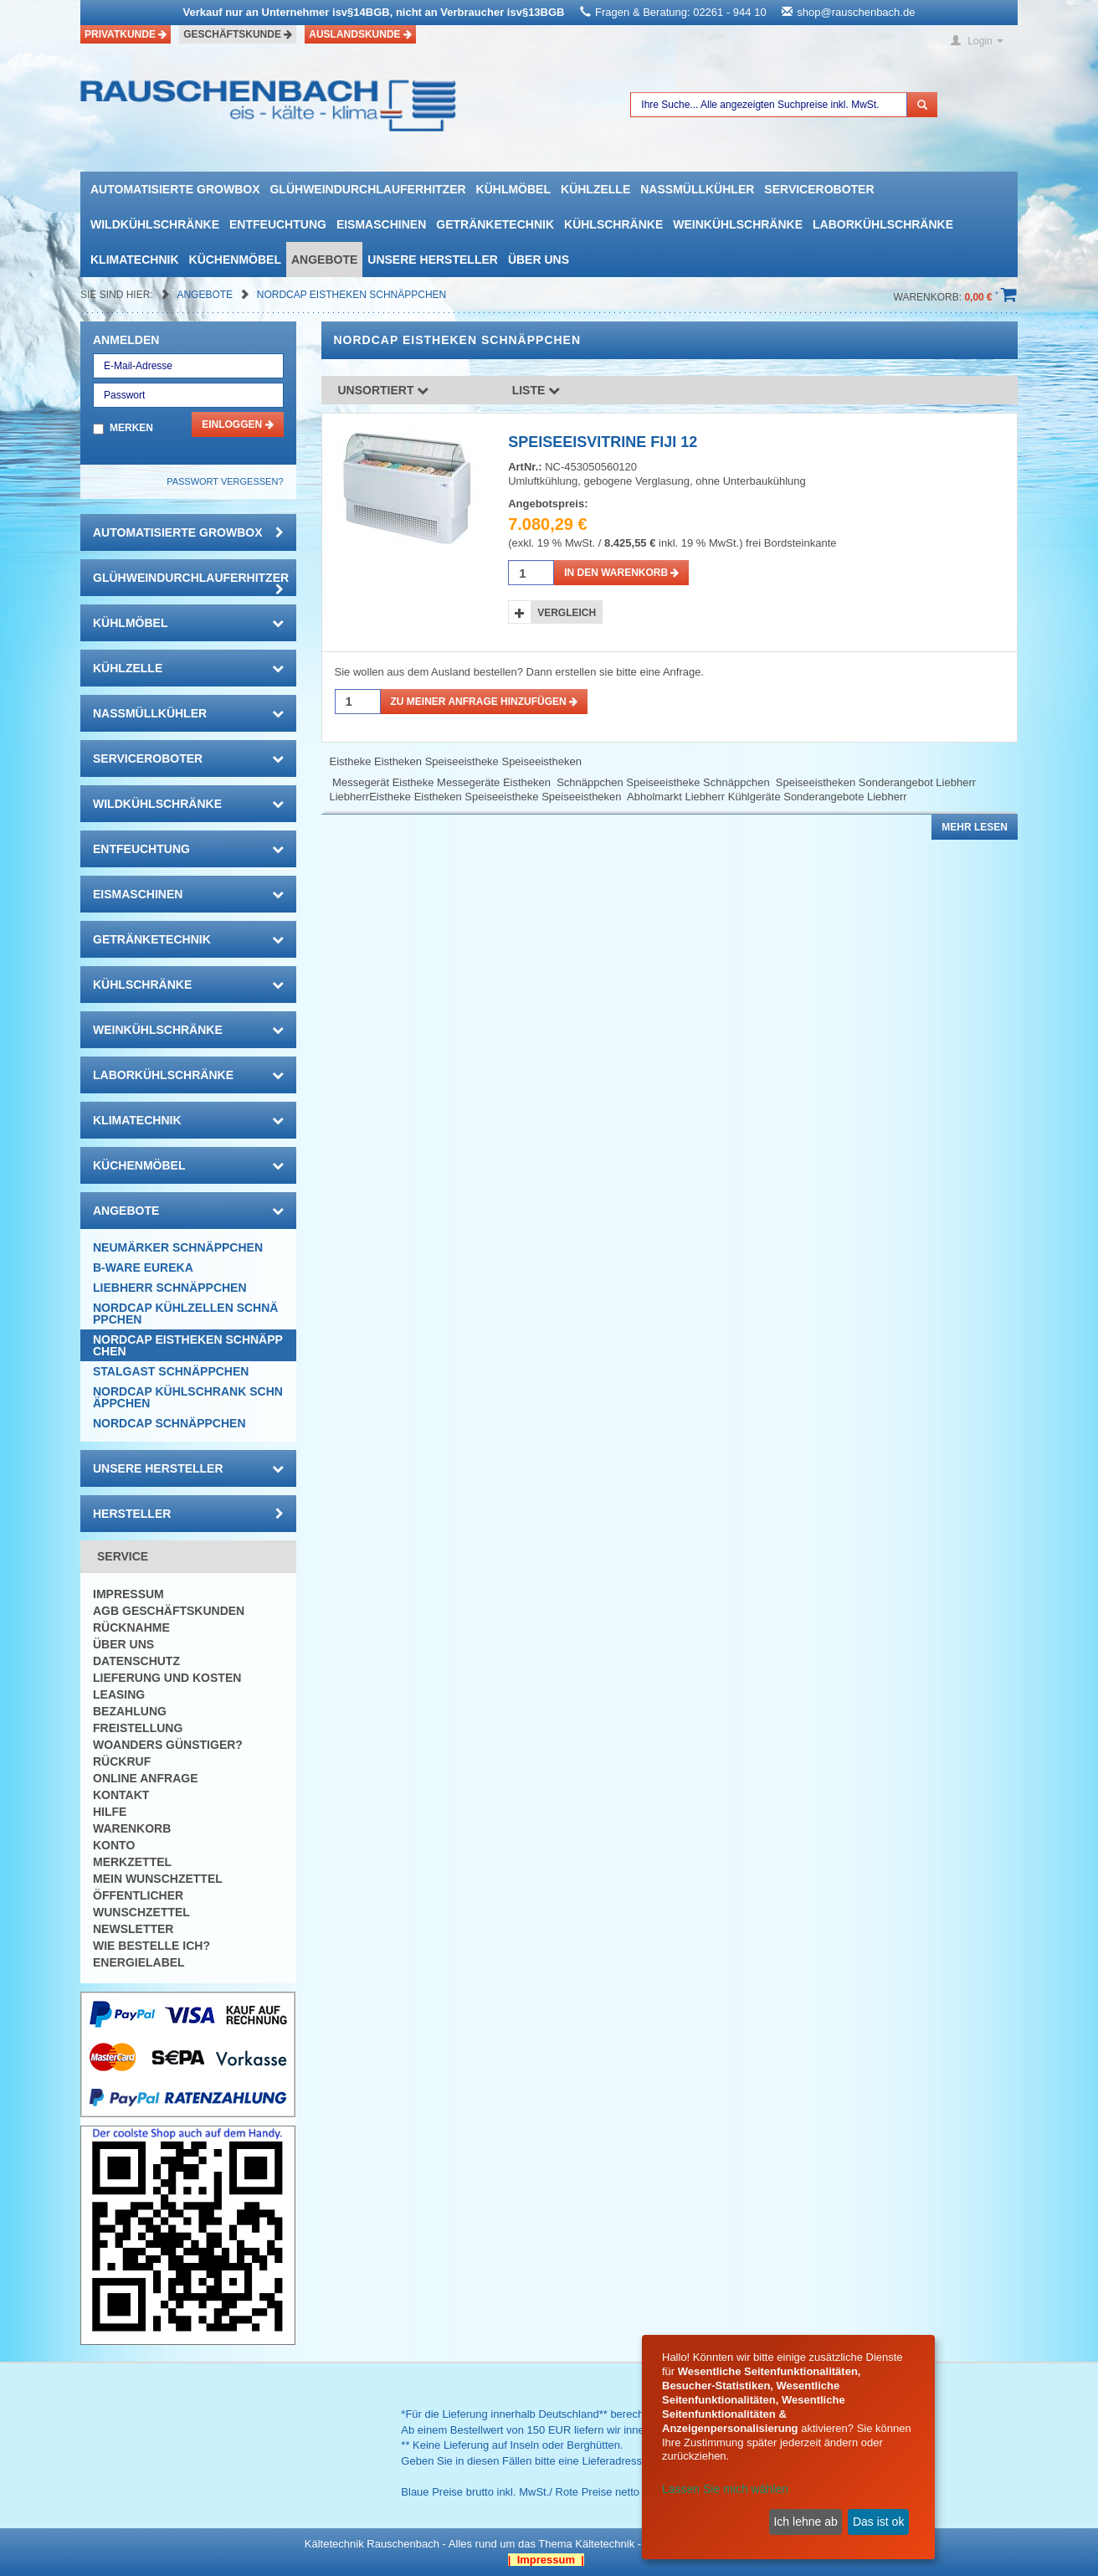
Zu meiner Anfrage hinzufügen (484, 701)
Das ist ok (878, 2521)
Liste (536, 390)
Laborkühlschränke (883, 224)
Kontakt (121, 1795)
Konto (114, 1845)
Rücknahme (131, 1627)
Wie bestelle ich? (151, 1945)
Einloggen (237, 424)
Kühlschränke (613, 224)
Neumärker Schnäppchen (178, 1247)
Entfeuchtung (277, 224)
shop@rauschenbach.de (856, 12)
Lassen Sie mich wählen (725, 2489)
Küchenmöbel (235, 259)
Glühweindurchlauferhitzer (367, 189)
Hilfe (109, 1811)
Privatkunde (126, 34)
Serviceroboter (819, 189)
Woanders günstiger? (168, 1744)
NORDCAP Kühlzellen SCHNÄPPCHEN (185, 1313)
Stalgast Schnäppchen (171, 1371)
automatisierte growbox (174, 189)
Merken (131, 428)
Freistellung (137, 1728)
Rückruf (122, 1761)
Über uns (538, 259)
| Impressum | (546, 2559)
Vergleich (566, 613)
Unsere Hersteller (432, 259)
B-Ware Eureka (143, 1267)
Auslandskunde (360, 34)
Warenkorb (132, 1828)
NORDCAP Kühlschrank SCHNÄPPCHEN (188, 1397)
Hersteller (188, 1513)
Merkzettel (132, 1862)
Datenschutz (136, 1661)
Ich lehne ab (805, 2521)
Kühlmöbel (513, 189)
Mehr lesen (975, 827)
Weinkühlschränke (738, 224)
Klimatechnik (134, 259)
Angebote (324, 259)
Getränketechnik (495, 224)
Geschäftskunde (237, 34)
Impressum (128, 1594)
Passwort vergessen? (225, 481)
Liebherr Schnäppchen (170, 1287)
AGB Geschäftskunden (168, 1610)
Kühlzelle (595, 189)
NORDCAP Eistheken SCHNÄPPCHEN (352, 295)
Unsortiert (383, 390)
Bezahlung (130, 1711)
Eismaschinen (381, 224)
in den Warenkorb (621, 572)
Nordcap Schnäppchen (169, 1423)
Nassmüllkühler (697, 189)
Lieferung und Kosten (167, 1677)
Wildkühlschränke (154, 224)
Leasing (119, 1694)
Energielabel (139, 1962)
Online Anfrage (145, 1778)
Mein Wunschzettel (158, 1878)
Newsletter (133, 1929)
